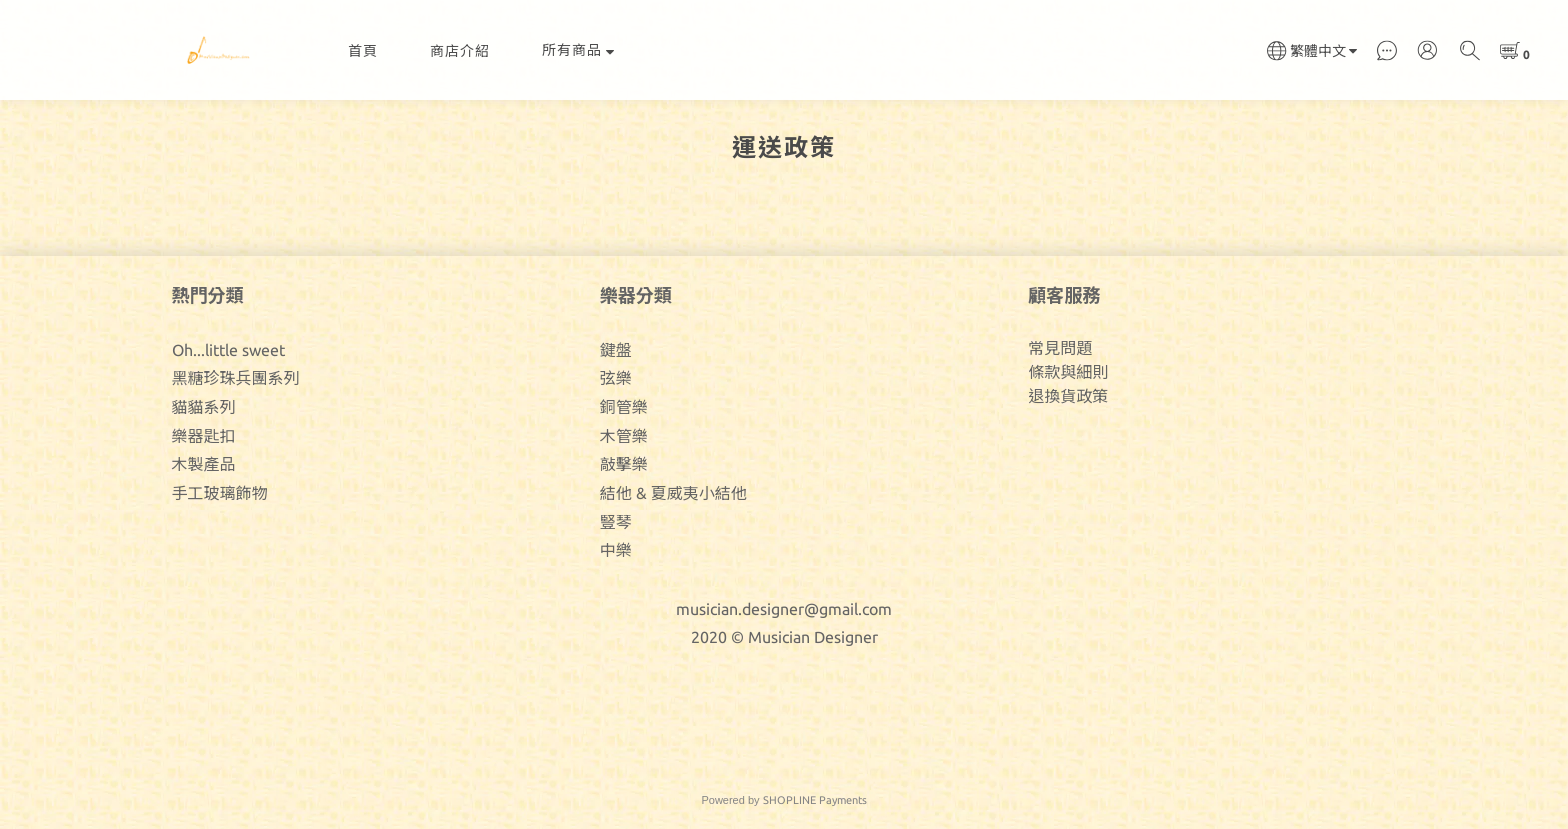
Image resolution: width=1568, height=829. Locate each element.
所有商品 (578, 50)
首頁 (363, 51)
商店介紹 (460, 51)
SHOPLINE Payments (815, 800)
